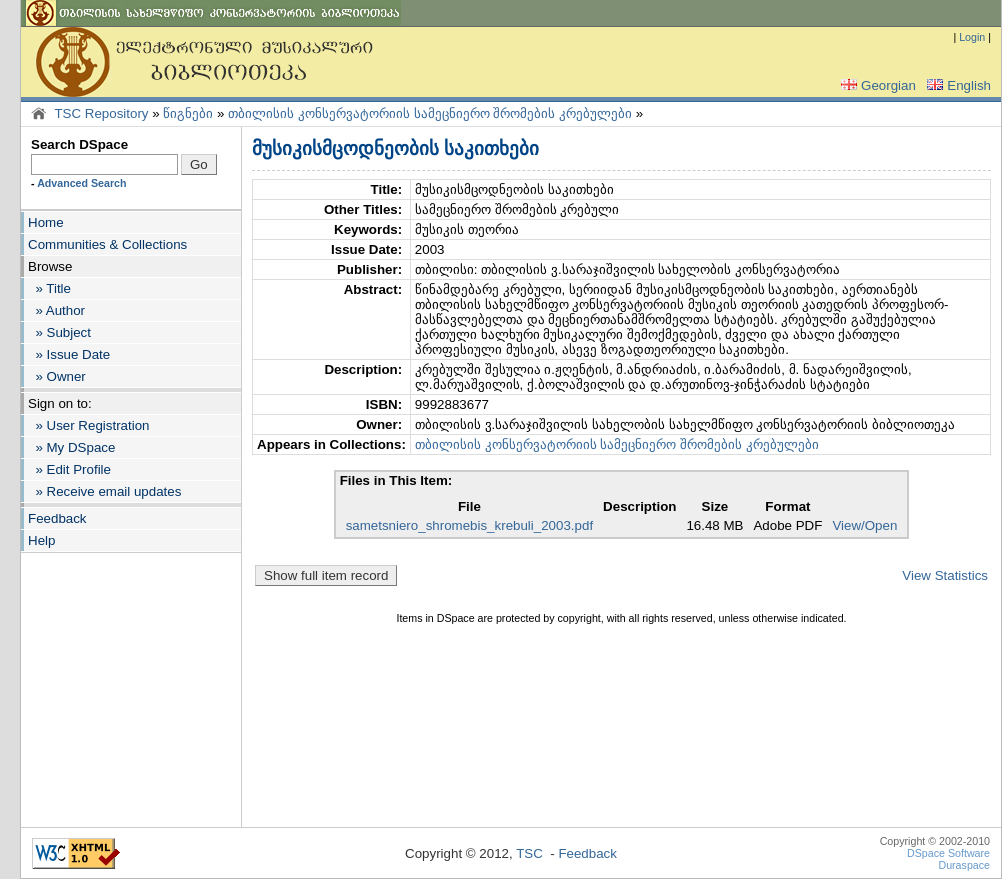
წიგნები (188, 113)
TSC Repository (101, 113)
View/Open (864, 525)
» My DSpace (71, 447)
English (957, 85)
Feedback (57, 518)
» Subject (59, 332)
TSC (529, 853)
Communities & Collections (107, 244)
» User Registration (88, 425)
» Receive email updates (104, 491)
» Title (49, 288)
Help (41, 540)
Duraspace (964, 865)
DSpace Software (948, 853)
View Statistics (945, 575)
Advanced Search (81, 183)
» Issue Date (69, 354)
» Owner (57, 376)
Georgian (876, 85)
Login (972, 37)
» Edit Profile (69, 469)
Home (46, 222)
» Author (56, 310)
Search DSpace (79, 144)
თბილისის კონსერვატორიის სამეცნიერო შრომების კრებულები (430, 113)
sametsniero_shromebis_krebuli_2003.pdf (469, 525)
